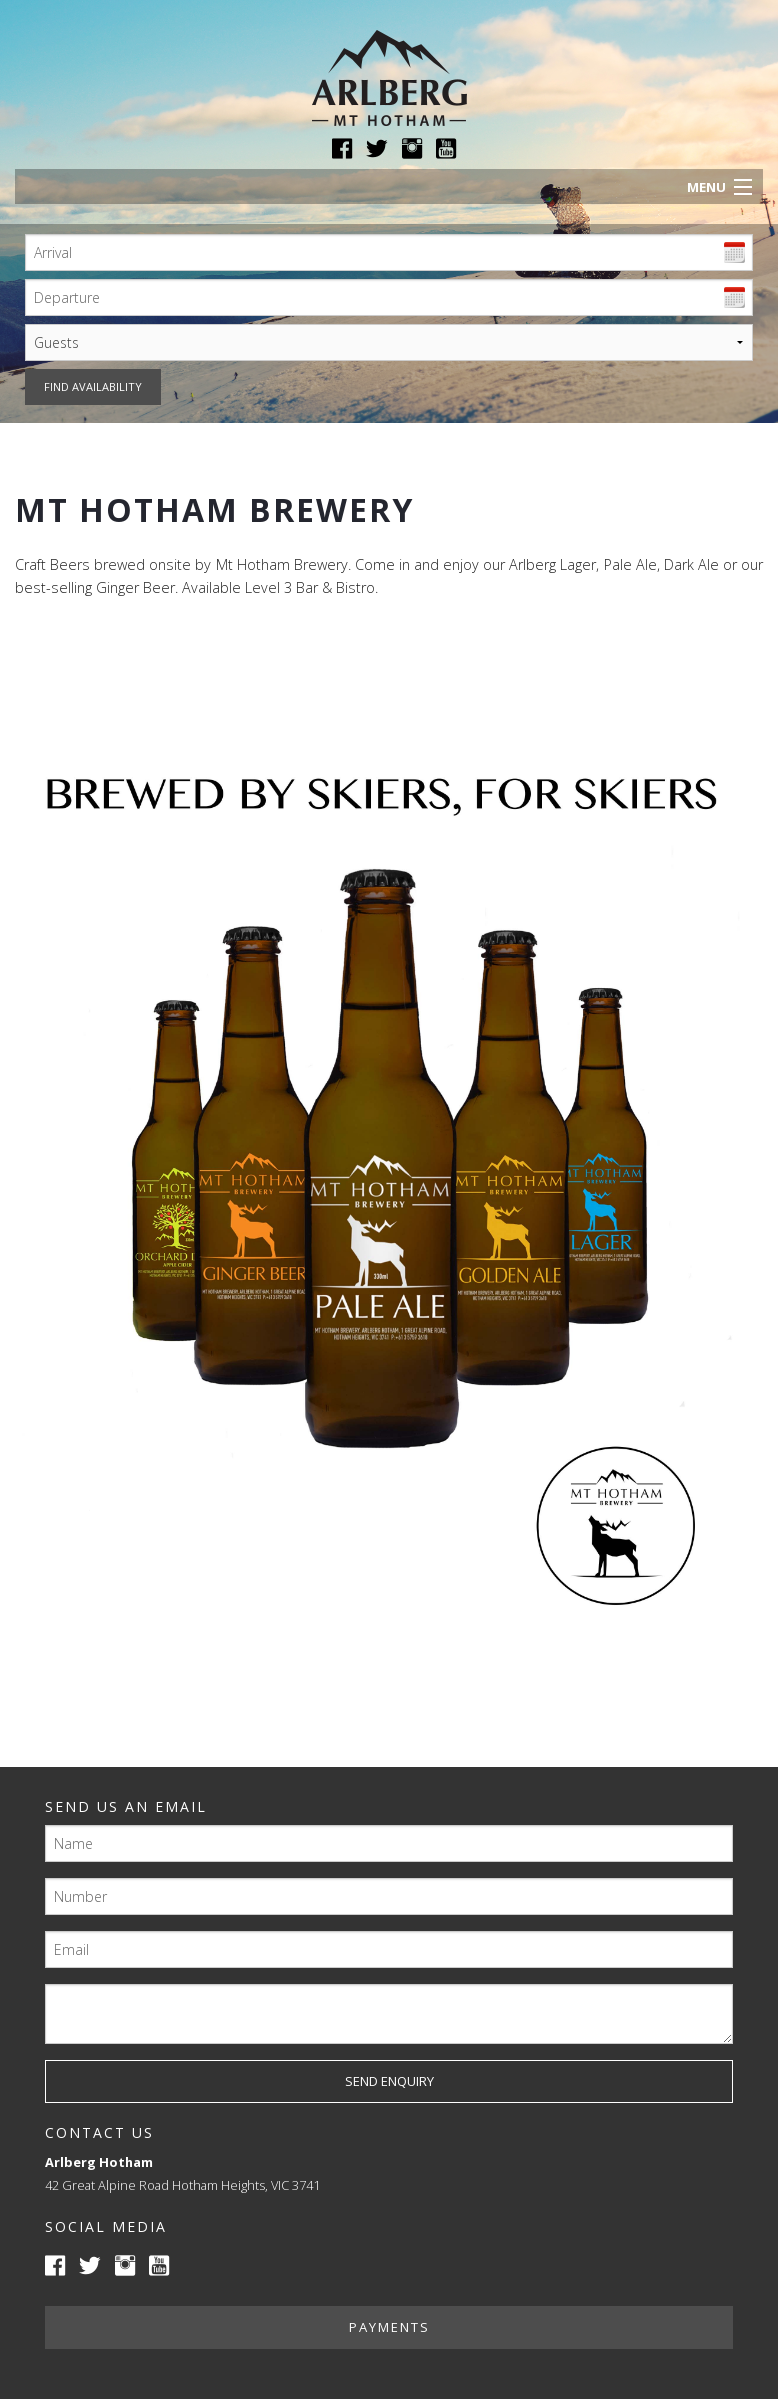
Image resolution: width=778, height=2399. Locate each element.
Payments (389, 2327)
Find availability (93, 386)
